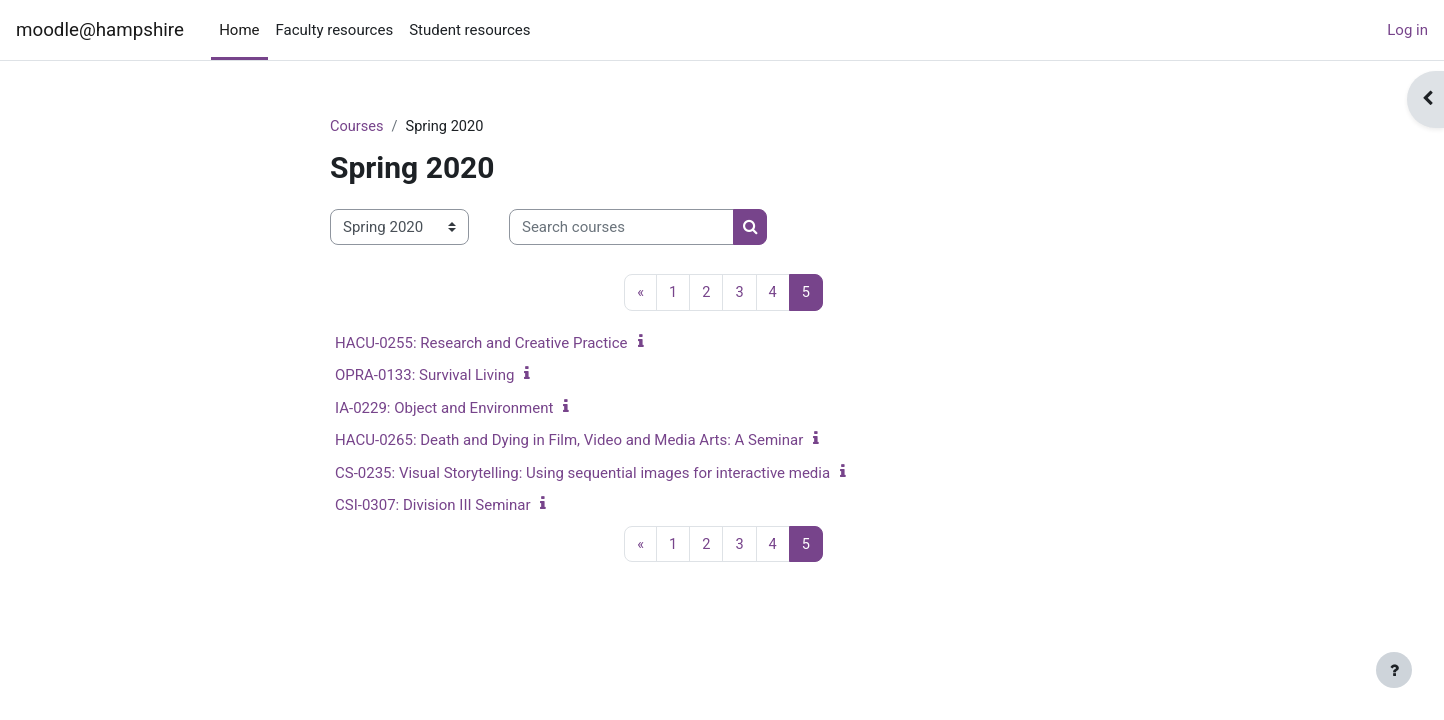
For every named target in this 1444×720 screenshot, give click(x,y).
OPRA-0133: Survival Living (424, 376)
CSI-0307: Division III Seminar (432, 506)
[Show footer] (1394, 670)
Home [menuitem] (239, 30)
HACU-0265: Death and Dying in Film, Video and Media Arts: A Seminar (569, 441)
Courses (357, 127)
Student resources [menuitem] (469, 30)
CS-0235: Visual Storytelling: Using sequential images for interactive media (582, 474)
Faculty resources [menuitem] (335, 30)
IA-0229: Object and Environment (444, 409)
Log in (1407, 30)
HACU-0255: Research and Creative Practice (481, 344)
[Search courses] (621, 228)
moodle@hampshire (100, 30)
